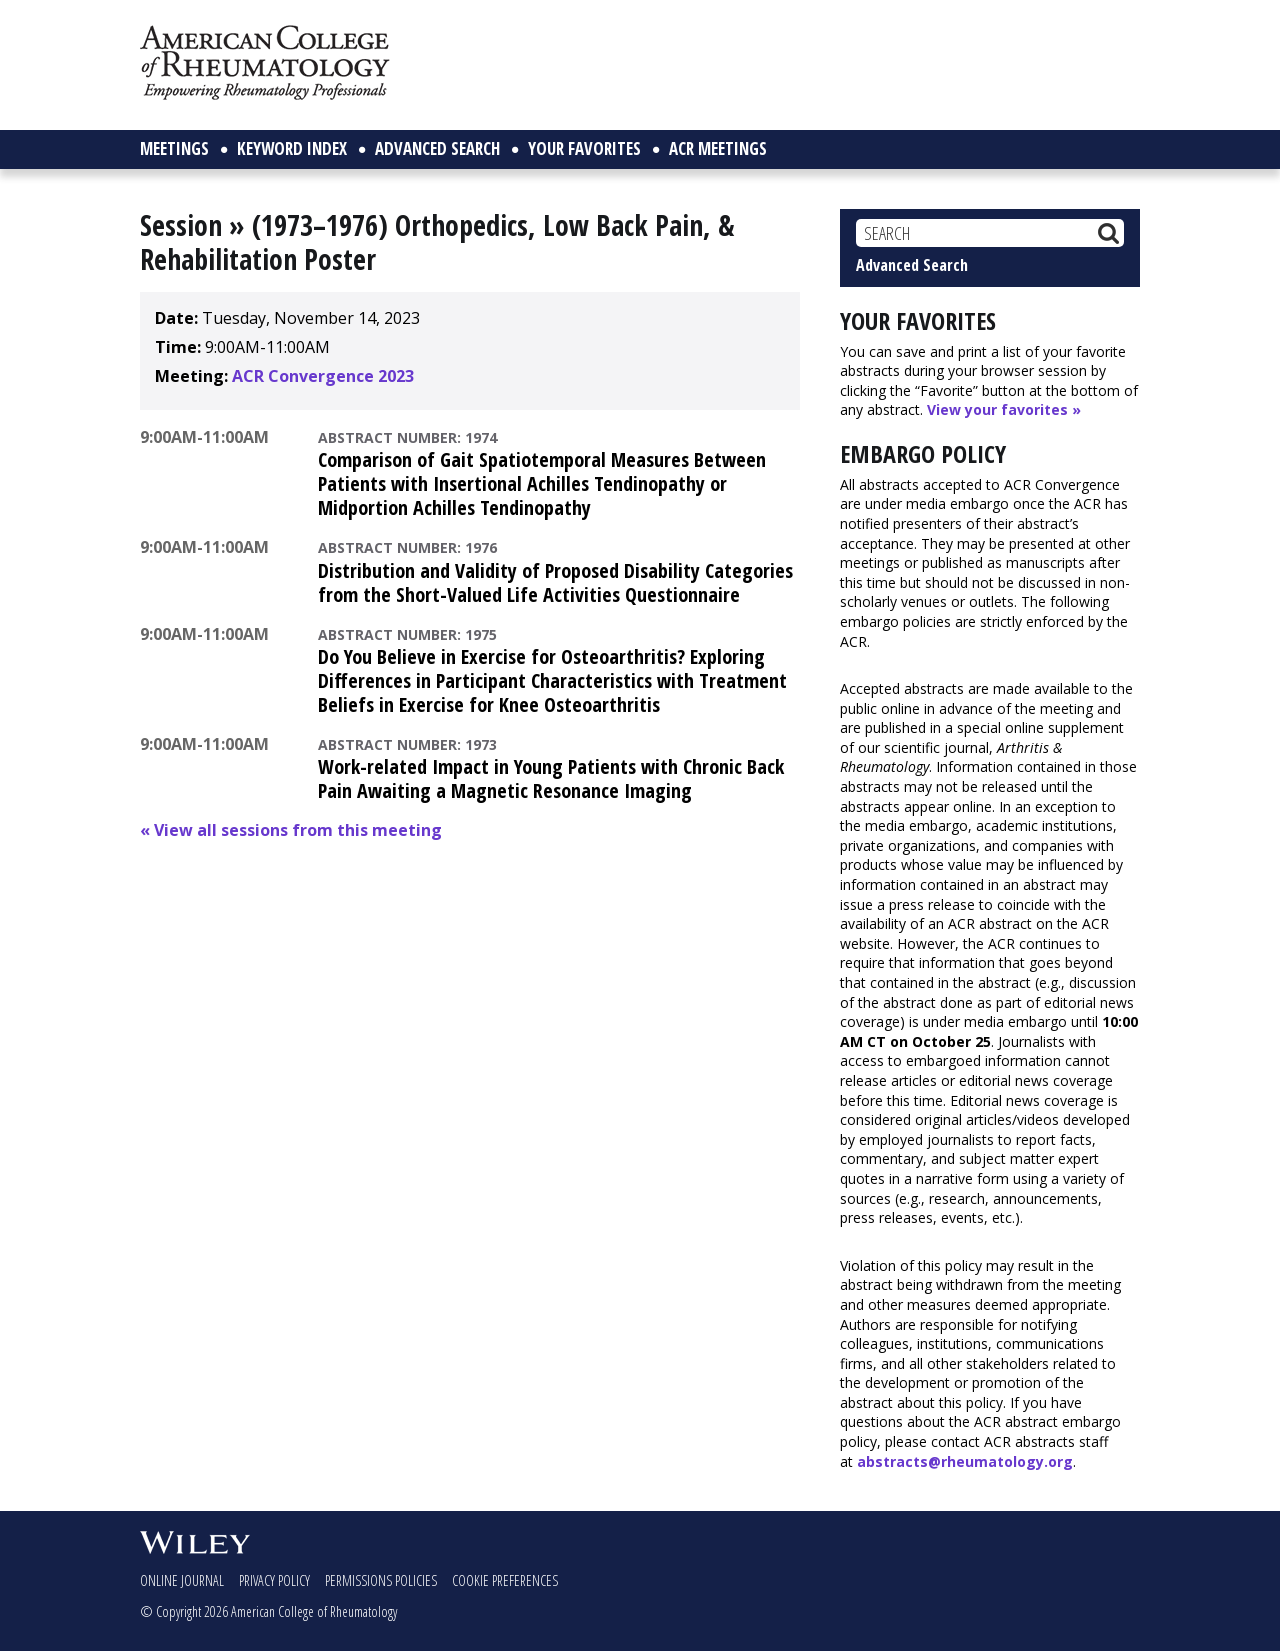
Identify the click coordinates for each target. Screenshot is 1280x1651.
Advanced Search (912, 265)
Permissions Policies (381, 1580)
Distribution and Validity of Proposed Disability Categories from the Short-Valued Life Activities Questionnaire (555, 582)
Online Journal (182, 1580)
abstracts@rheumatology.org (965, 1461)
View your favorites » (1004, 409)
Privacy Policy (274, 1580)
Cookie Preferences (505, 1580)
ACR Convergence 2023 (323, 376)
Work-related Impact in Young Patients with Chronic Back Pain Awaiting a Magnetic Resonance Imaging (551, 778)
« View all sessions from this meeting (291, 830)
